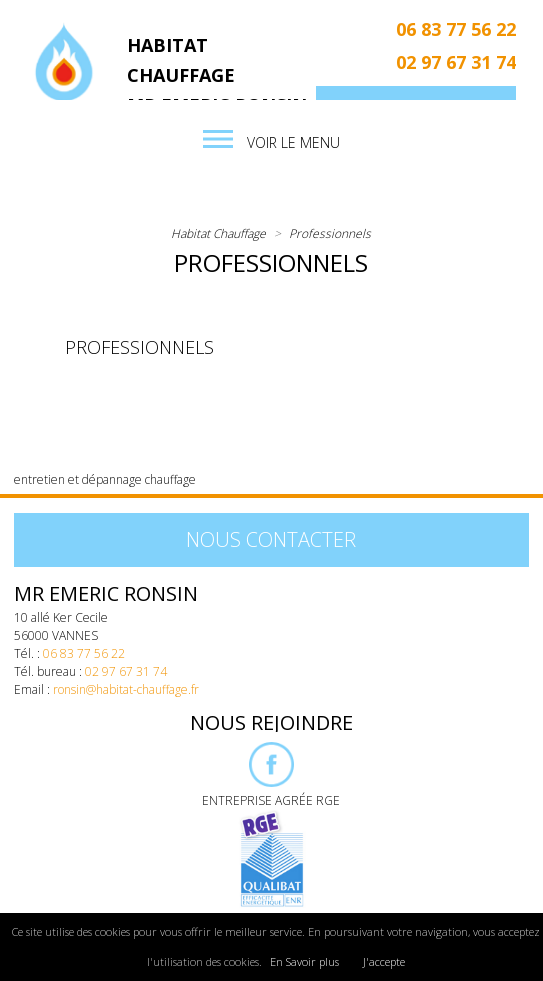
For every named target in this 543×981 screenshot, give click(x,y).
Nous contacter (271, 539)
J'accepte (384, 961)
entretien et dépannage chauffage (105, 479)
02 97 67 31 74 (456, 62)
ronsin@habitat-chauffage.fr (126, 689)
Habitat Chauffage (218, 233)
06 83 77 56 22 (456, 29)
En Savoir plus (304, 961)
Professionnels (330, 233)
